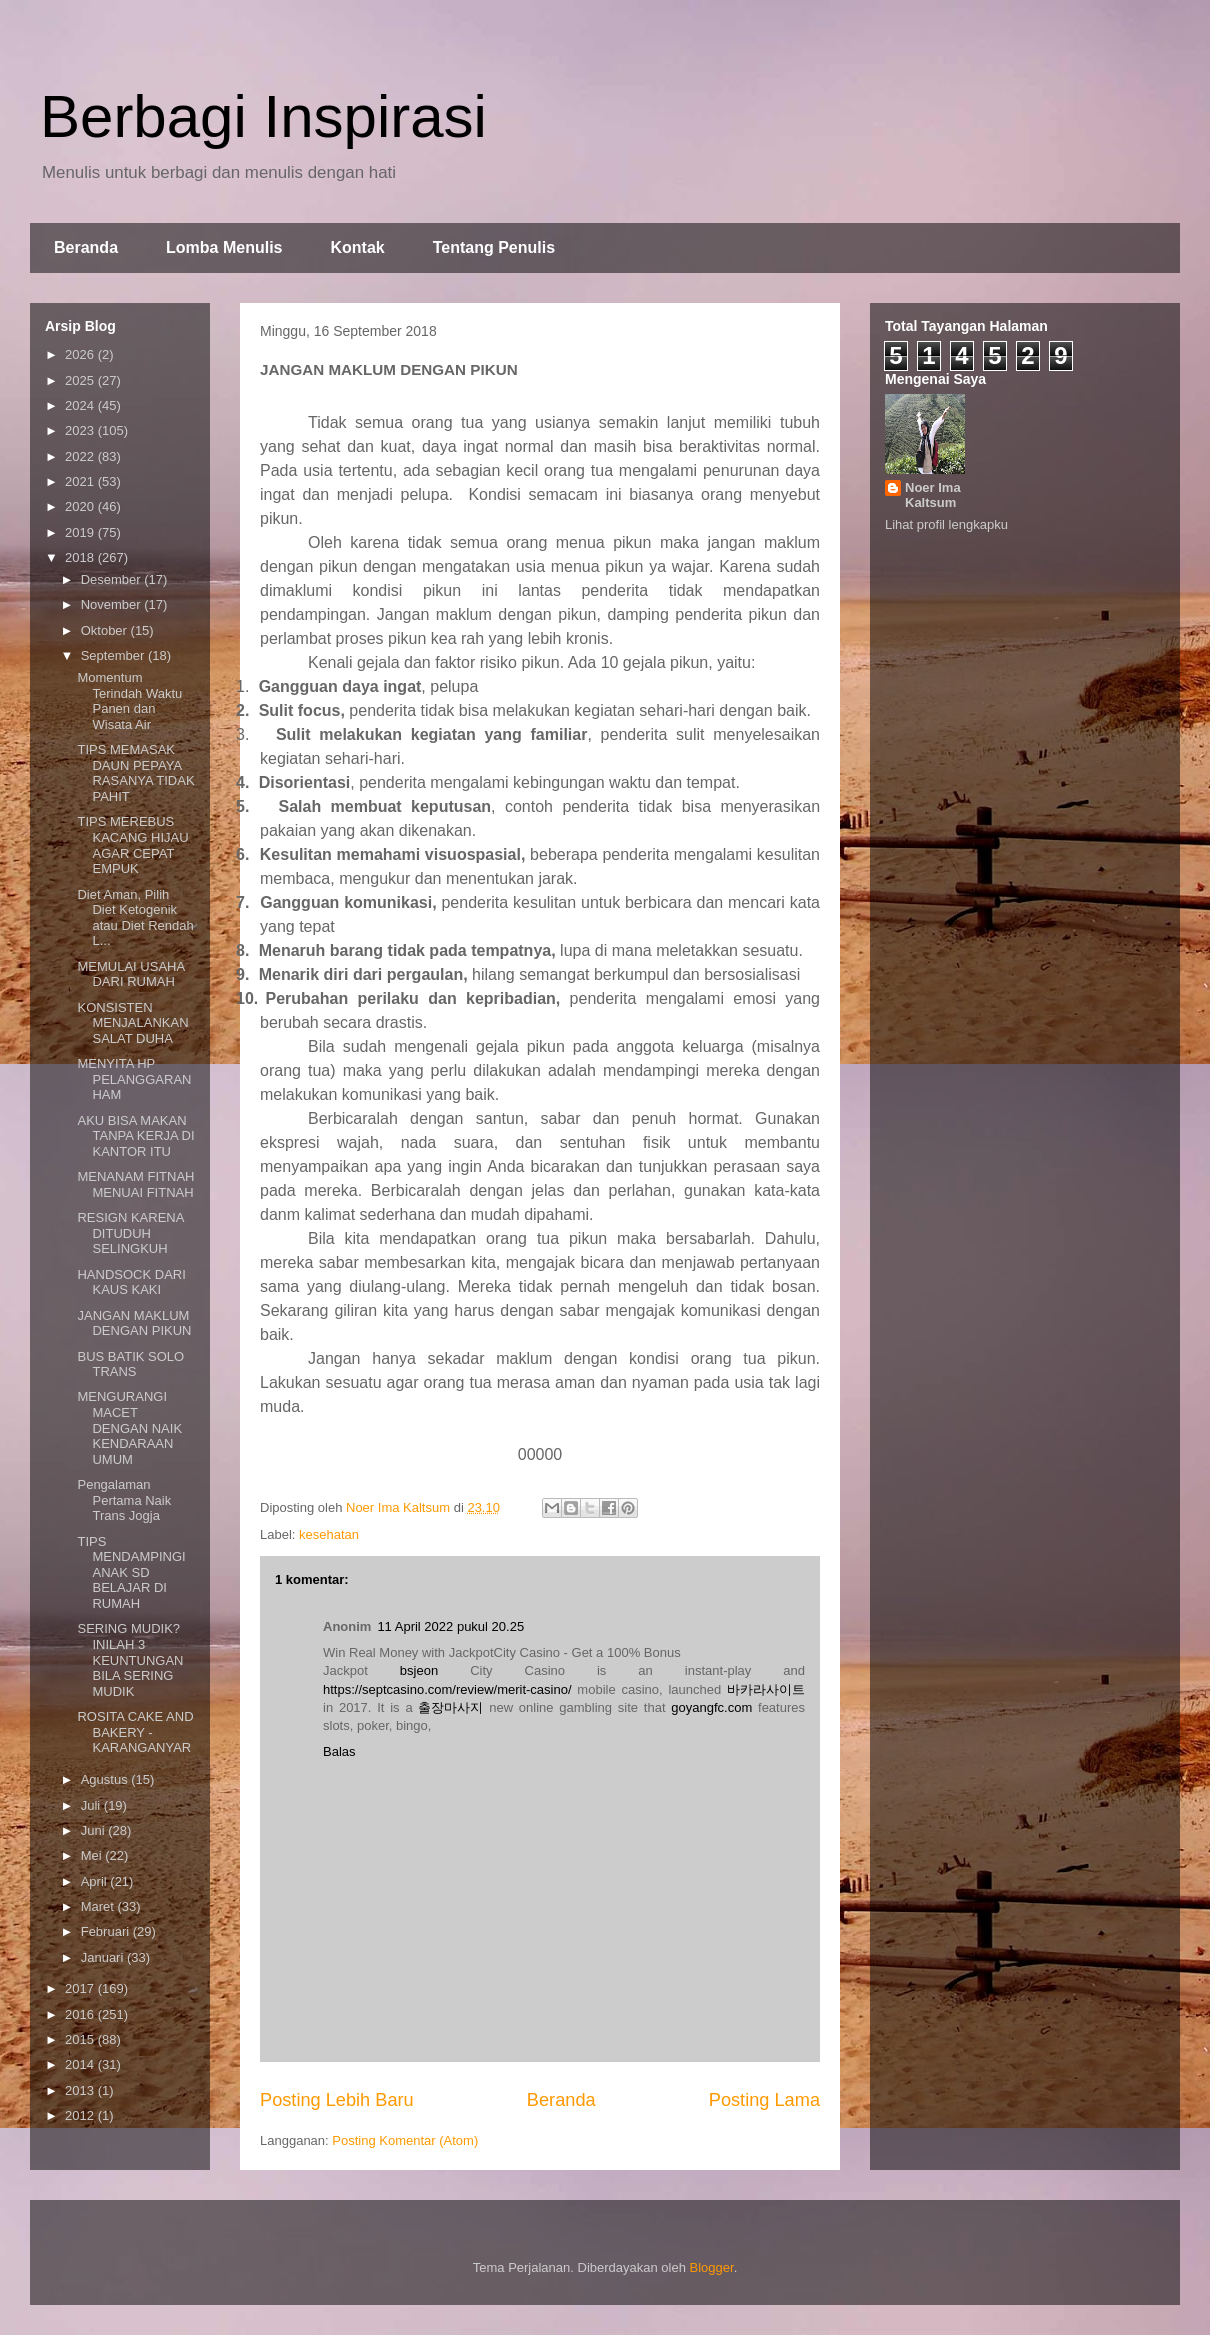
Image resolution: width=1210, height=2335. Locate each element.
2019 (81, 532)
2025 (81, 380)
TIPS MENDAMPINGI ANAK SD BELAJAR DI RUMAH (131, 1572)
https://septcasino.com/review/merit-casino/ (447, 1689)
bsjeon (419, 1670)
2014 (81, 2064)
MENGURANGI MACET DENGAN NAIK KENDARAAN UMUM (129, 1427)
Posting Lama (764, 2100)
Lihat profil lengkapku (946, 524)
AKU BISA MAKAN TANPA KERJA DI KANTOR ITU (135, 1136)
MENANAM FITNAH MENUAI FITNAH (135, 1184)
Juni (94, 1830)
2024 (81, 405)
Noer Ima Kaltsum (933, 495)
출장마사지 (450, 1707)
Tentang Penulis (494, 247)
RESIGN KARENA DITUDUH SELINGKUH (130, 1233)
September (114, 655)
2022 (81, 456)
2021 (81, 481)
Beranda (86, 247)
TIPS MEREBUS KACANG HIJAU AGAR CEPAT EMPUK (132, 845)
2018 (81, 557)
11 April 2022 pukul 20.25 (450, 1626)
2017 (81, 1988)
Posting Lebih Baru (337, 2100)
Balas (339, 1751)
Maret (99, 1906)
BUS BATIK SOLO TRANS (130, 1364)
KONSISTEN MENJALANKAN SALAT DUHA (132, 1023)
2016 (81, 2014)
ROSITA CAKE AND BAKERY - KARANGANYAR (135, 1732)
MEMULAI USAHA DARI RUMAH (130, 974)
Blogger (712, 2267)
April (96, 1881)
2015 (81, 2039)
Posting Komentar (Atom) (405, 2140)
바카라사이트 (766, 1689)
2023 (81, 430)
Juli (92, 1805)
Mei (93, 1855)
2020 (81, 506)
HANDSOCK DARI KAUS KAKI (131, 1282)
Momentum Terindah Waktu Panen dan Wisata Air (129, 701)
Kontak (357, 247)
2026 (81, 354)
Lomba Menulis (224, 247)
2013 (81, 2090)
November (113, 604)
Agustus (106, 1779)
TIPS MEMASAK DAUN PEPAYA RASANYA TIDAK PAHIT (135, 773)
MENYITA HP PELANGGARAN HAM (134, 1079)
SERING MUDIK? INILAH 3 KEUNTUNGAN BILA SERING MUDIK (130, 1659)
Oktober (106, 630)
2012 (81, 2115)
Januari (104, 1957)
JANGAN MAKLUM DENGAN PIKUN (134, 1323)
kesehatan (329, 1534)
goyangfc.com (711, 1707)
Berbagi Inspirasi (263, 116)
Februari (107, 1931)
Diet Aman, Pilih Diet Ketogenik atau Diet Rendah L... (135, 918)
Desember (113, 579)
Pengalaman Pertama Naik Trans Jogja (124, 1500)
